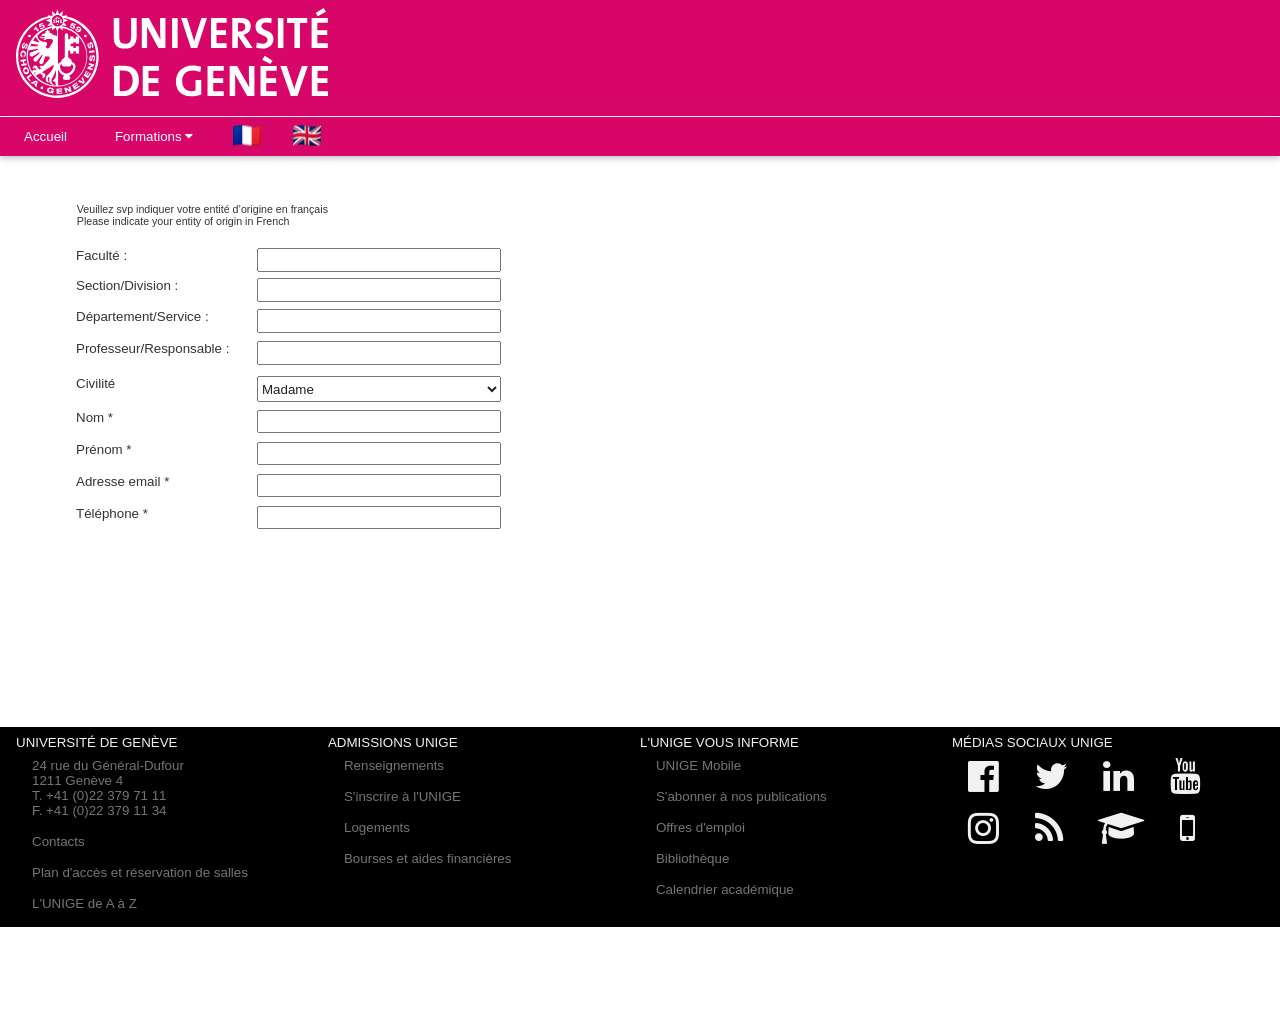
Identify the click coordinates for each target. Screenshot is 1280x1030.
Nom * (94, 417)
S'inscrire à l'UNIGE (402, 796)
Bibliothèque (692, 858)
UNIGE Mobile (698, 765)
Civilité (95, 383)
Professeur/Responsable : (152, 348)
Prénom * (104, 449)
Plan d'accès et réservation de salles (140, 872)
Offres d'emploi (700, 827)
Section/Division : (127, 285)
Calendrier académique (725, 889)
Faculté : (101, 255)
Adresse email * (122, 481)
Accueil (45, 136)
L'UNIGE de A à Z (84, 903)
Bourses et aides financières (427, 858)
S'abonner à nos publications (741, 796)
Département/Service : (142, 316)
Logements (377, 827)
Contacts (58, 841)
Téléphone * (112, 513)
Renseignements (394, 765)
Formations (154, 136)
